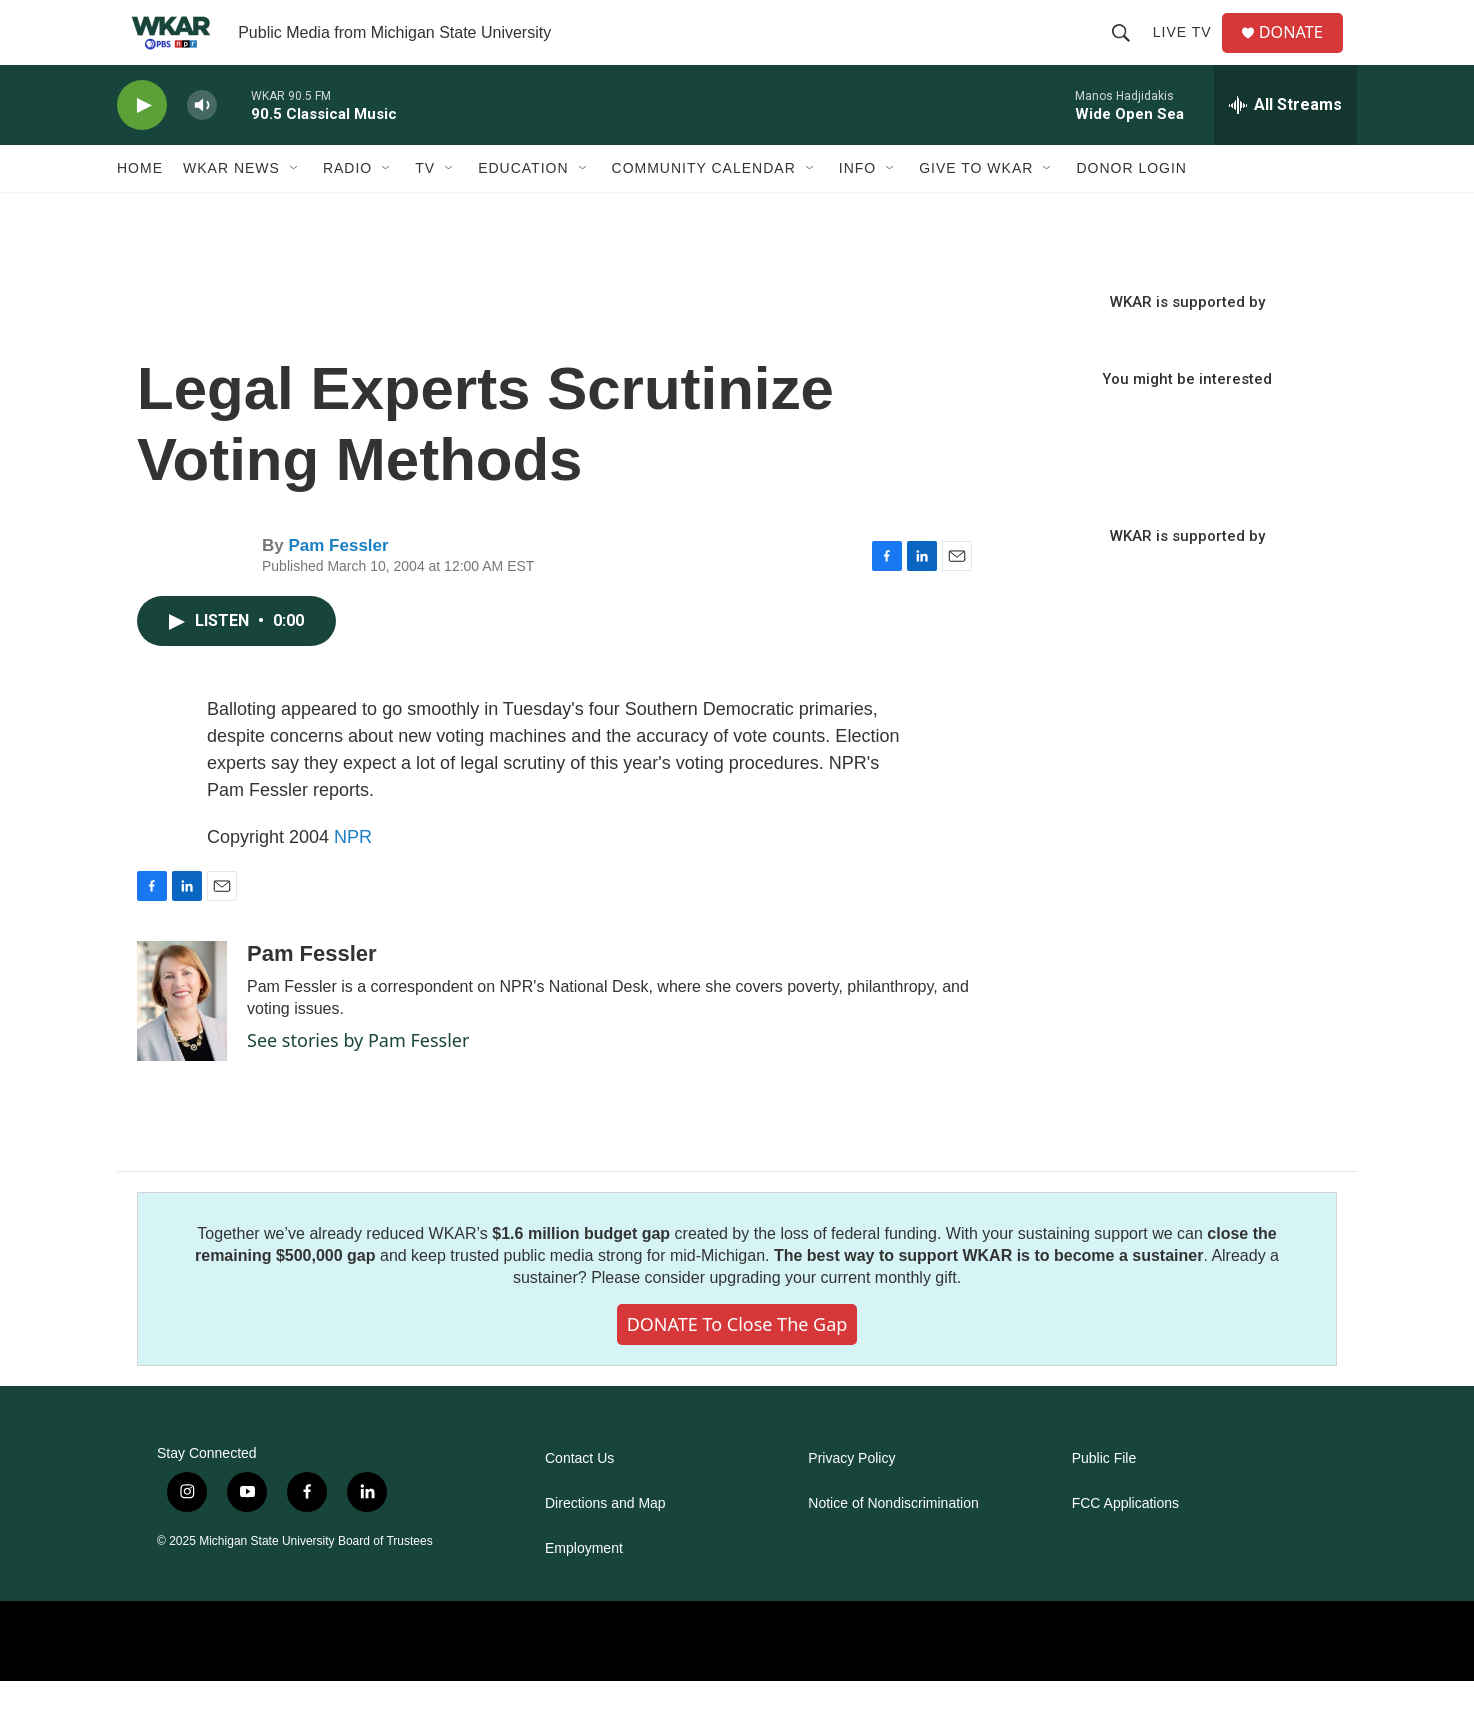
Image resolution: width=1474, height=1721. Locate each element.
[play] (142, 145)
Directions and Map (605, 1543)
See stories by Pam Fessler (358, 1080)
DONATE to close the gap (737, 1364)
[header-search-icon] (1128, 52)
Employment (584, 1588)
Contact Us (579, 1498)
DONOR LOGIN (1131, 208)
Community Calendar (704, 208)
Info (857, 208)
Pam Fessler (338, 585)
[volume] (202, 145)
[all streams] (1285, 145)
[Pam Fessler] (182, 1041)
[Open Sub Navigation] (295, 208)
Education (523, 208)
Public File (1104, 1498)
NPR (353, 877)
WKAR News (231, 208)
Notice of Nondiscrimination (893, 1543)
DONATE (1301, 52)
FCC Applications (1125, 1543)
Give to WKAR (976, 208)
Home (140, 208)
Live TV (1189, 52)
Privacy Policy (851, 1498)
